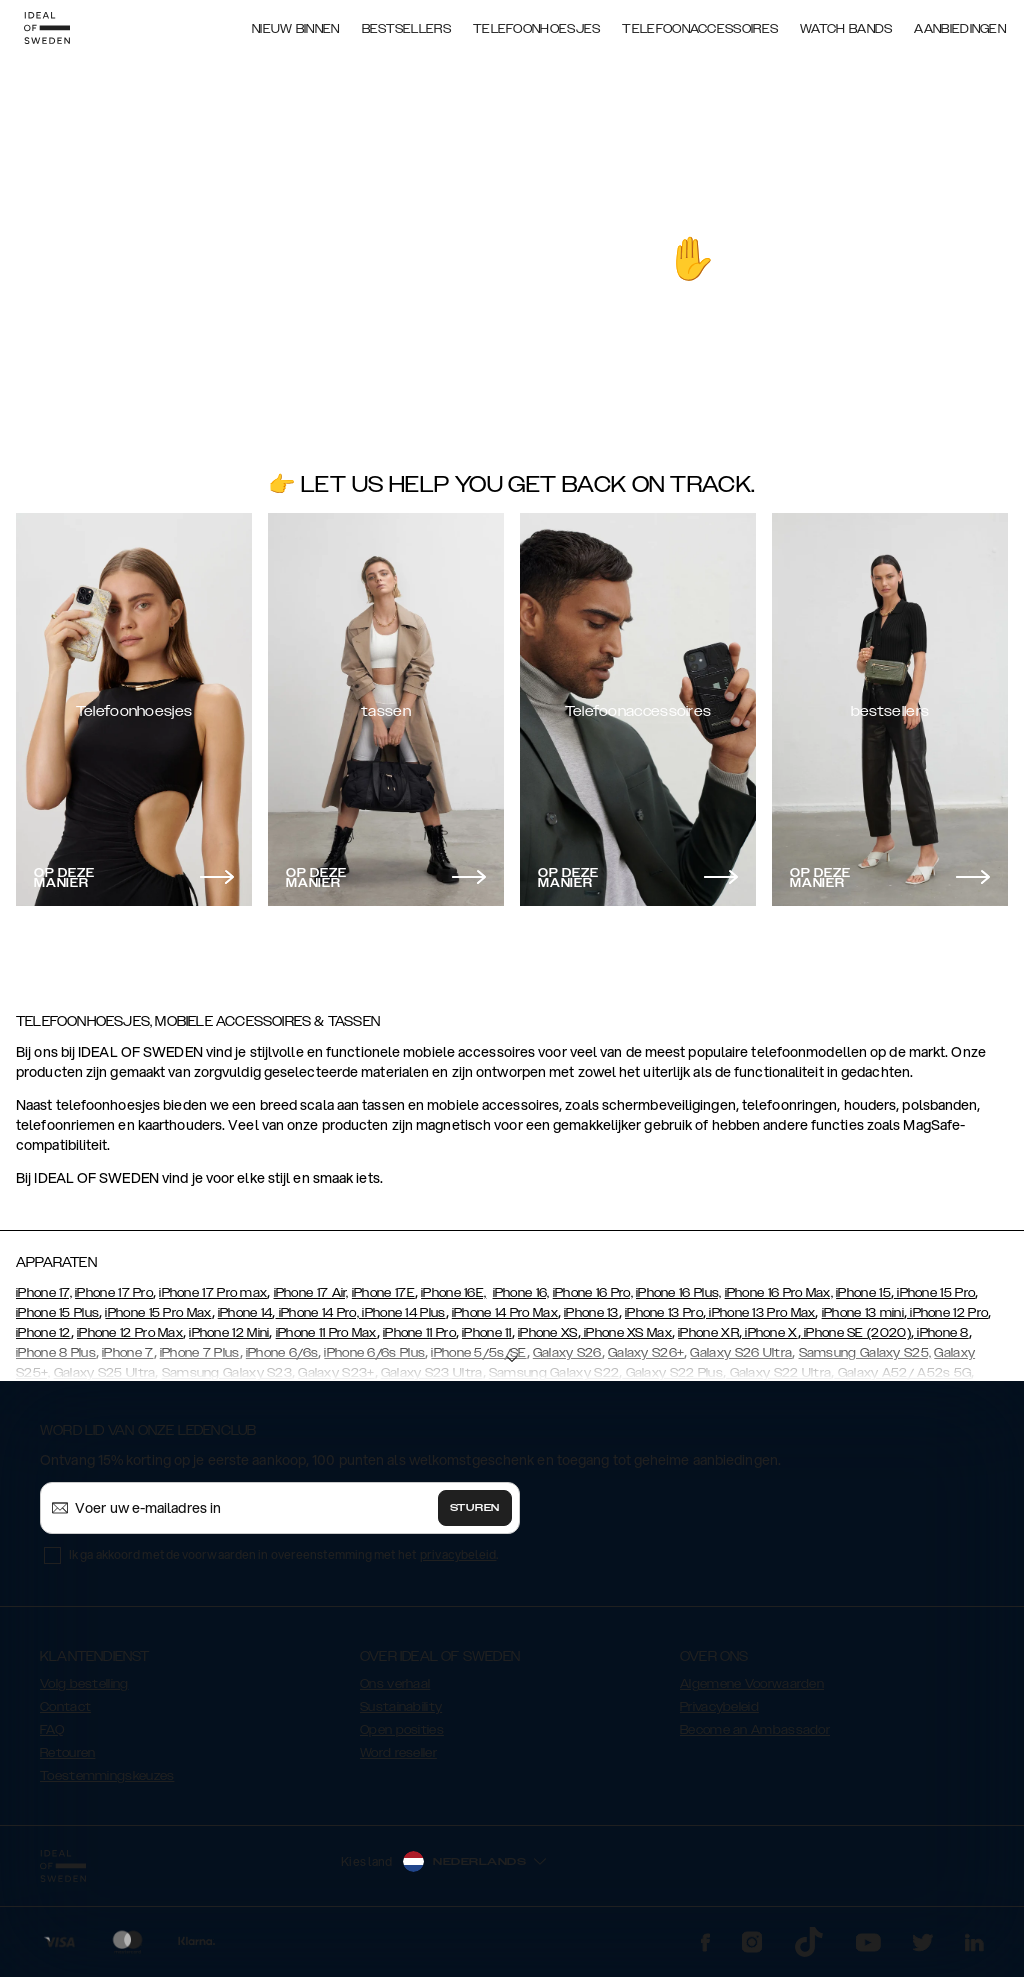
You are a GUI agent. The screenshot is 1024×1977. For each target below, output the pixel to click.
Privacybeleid (719, 1707)
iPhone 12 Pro (947, 1313)
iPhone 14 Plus (402, 1313)
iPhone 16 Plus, (679, 1293)
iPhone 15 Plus (57, 1313)
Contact (65, 1707)
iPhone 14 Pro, (318, 1313)
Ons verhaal (395, 1684)
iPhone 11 (487, 1333)
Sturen (475, 1508)
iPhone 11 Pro (419, 1333)
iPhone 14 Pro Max (505, 1313)
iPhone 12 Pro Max (130, 1333)
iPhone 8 (941, 1333)
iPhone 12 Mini (229, 1333)
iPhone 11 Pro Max (326, 1333)
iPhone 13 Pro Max (760, 1313)
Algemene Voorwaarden (752, 1684)
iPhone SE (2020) (856, 1333)
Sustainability (401, 1707)
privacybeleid (458, 1554)
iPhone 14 (245, 1313)
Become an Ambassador (755, 1730)
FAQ (52, 1730)
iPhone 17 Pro (114, 1293)
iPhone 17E (383, 1293)
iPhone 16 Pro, (593, 1293)
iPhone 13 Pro (664, 1313)
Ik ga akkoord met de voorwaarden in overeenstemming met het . (284, 1554)
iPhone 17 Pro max (213, 1293)
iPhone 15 (863, 1293)
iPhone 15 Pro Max (158, 1313)
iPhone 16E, (453, 1293)
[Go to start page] (47, 28)
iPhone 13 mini (863, 1313)
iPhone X (770, 1333)
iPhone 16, (521, 1293)
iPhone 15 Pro (934, 1293)
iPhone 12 (43, 1333)
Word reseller (398, 1753)
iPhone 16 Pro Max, (779, 1293)
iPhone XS (548, 1333)
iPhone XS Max (626, 1333)
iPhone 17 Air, (311, 1293)
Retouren (67, 1753)
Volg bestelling (84, 1684)
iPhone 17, (44, 1293)
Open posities (402, 1730)
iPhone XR (708, 1333)
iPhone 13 (591, 1313)
